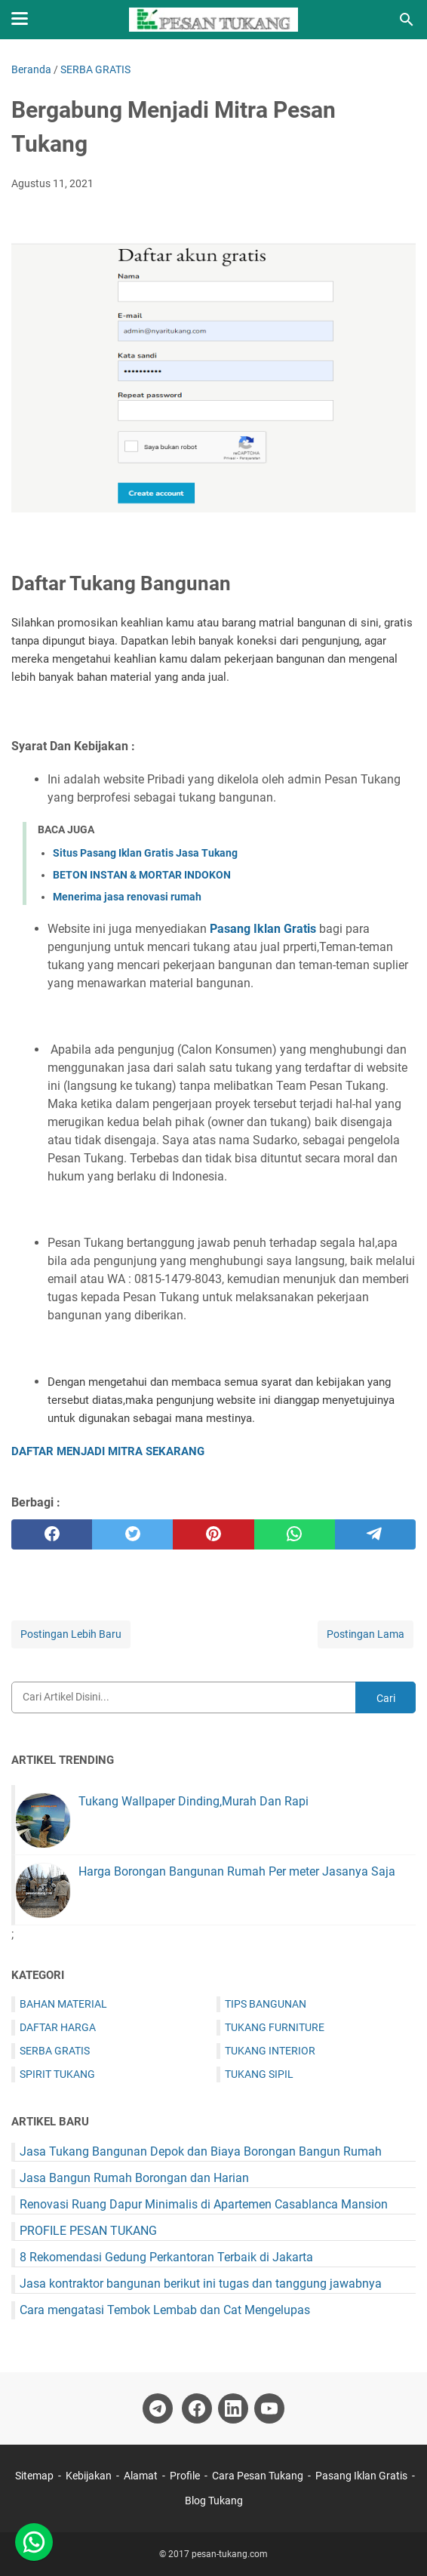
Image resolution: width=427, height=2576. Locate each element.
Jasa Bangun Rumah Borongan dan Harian (134, 2178)
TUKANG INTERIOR (270, 2051)
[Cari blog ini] (407, 20)
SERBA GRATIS (55, 2051)
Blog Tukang (214, 2500)
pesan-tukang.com (230, 2554)
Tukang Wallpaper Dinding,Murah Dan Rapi (193, 1801)
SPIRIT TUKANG (57, 2074)
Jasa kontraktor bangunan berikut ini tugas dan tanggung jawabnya (201, 2283)
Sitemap (35, 2476)
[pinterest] (213, 1534)
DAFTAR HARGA (58, 2027)
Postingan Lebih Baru (70, 1634)
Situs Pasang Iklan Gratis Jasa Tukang (145, 853)
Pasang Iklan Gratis (263, 929)
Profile (185, 2476)
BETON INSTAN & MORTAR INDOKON (142, 875)
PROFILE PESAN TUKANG (88, 2231)
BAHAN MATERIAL (63, 2004)
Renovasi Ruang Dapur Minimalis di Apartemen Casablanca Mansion (204, 2204)
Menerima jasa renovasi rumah (127, 897)
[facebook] (51, 1534)
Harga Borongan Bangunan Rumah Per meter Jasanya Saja (236, 1871)
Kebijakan (89, 2476)
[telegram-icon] (158, 2408)
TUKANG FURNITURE (274, 2027)
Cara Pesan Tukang (257, 2476)
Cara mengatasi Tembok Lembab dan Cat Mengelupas (165, 2310)
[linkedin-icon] (233, 2408)
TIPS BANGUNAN (265, 2004)
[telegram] (375, 1534)
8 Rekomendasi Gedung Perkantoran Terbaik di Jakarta (166, 2257)
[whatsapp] (294, 1534)
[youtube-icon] (269, 2408)
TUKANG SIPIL (259, 2074)
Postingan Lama (365, 1634)
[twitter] (132, 1534)
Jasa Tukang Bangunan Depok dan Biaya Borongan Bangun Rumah (201, 2151)
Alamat (141, 2476)
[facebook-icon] (197, 2408)
